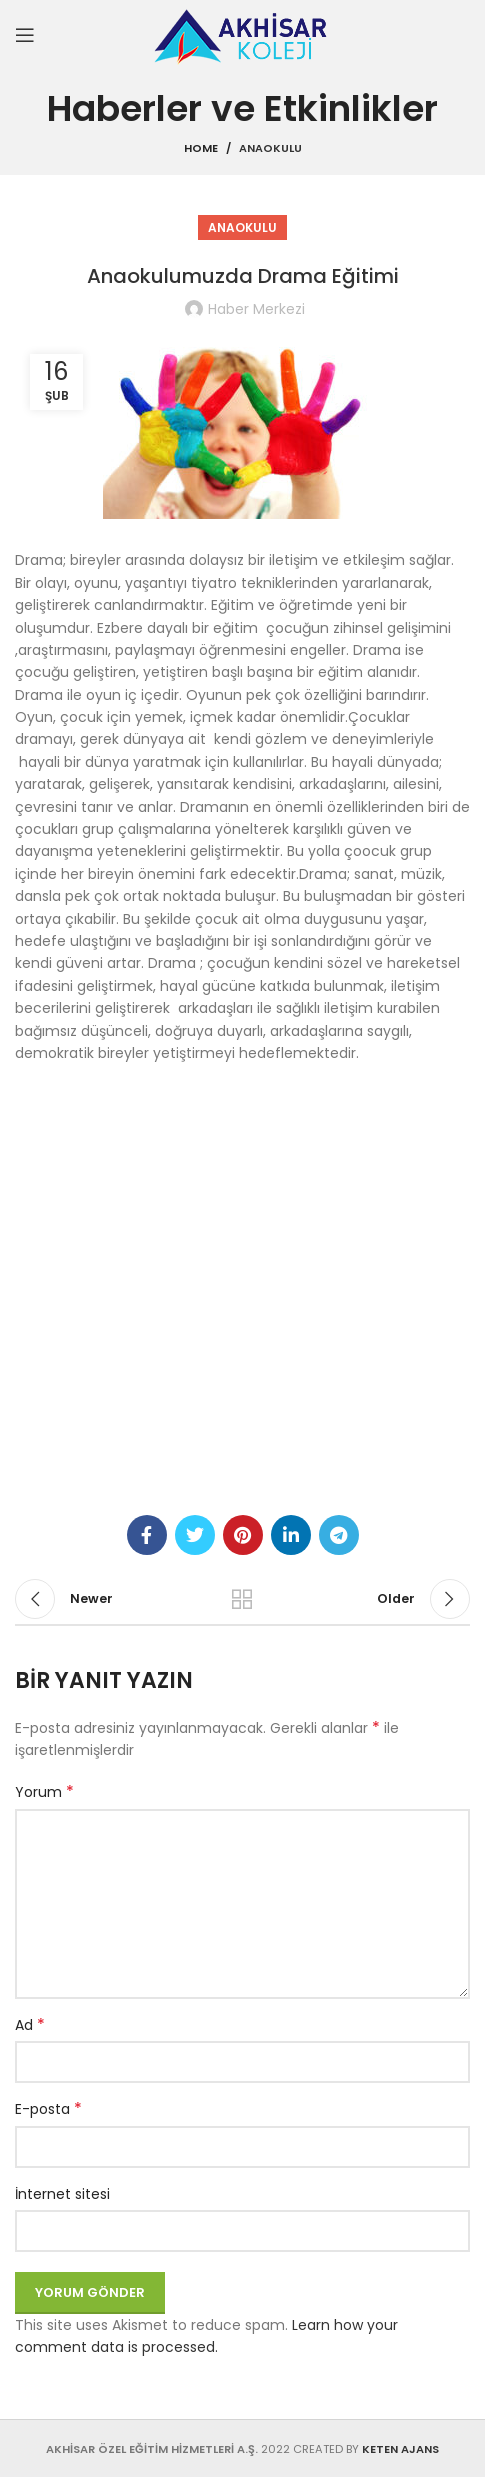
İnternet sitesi (62, 2194)
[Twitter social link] (195, 1535)
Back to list (242, 1599)
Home (201, 148)
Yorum (44, 1792)
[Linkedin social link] (291, 1535)
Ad (30, 2025)
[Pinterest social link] (243, 1535)
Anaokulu (270, 148)
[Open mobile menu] (25, 35)
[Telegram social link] (339, 1535)
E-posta (48, 2109)
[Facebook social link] (147, 1535)
